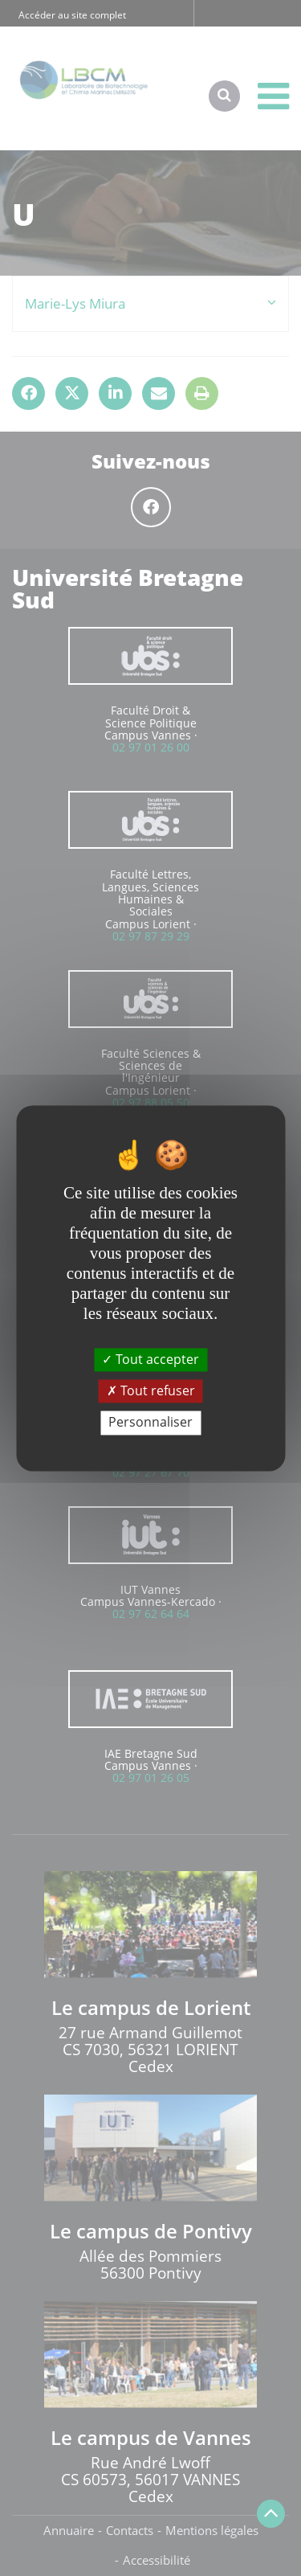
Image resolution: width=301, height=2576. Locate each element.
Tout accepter (150, 1359)
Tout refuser (151, 1391)
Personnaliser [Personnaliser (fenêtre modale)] (150, 1422)
